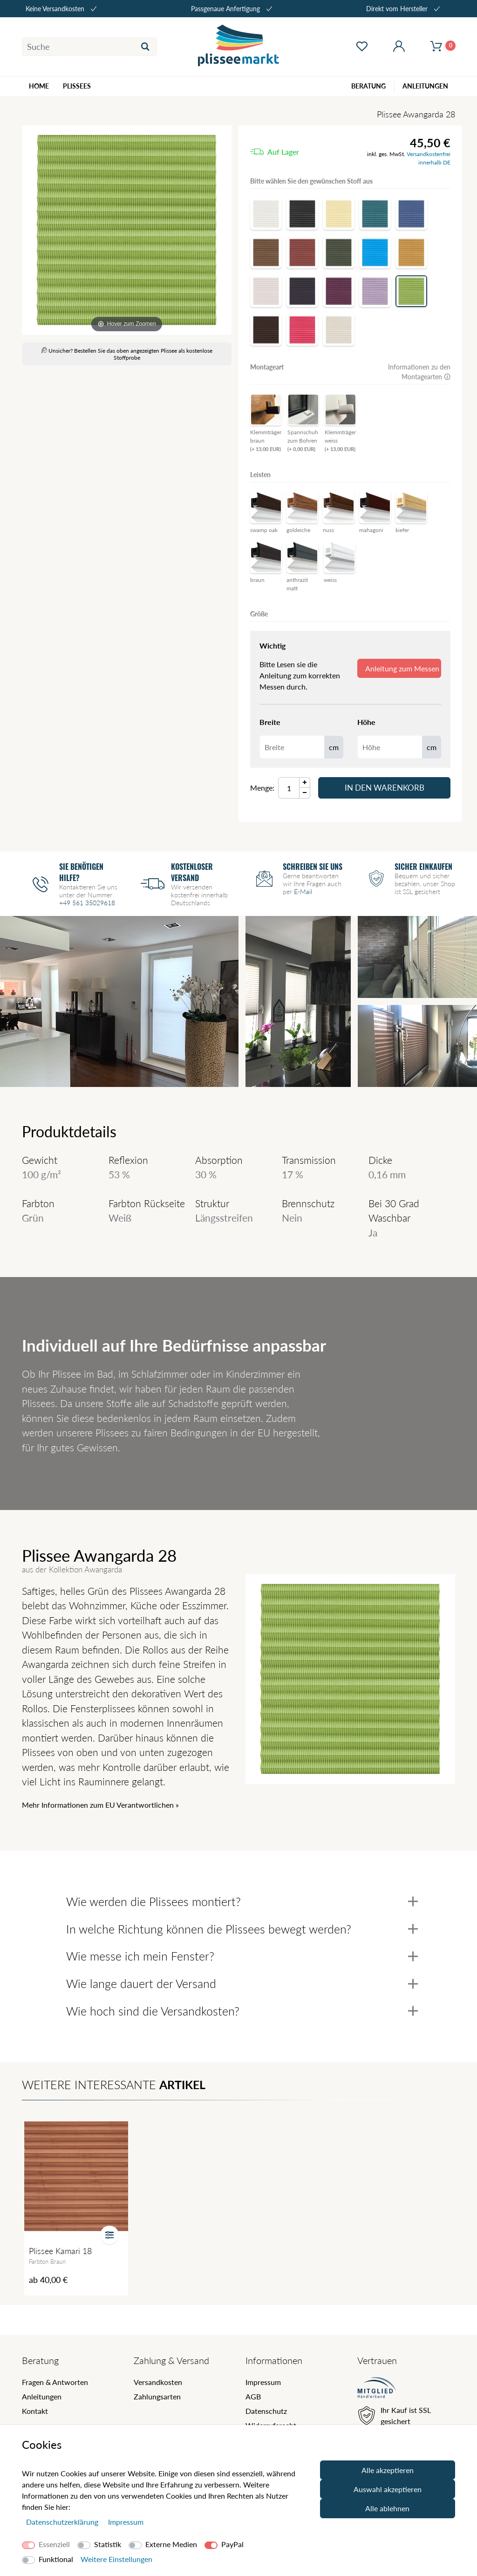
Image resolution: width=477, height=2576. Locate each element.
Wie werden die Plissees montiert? (242, 1901)
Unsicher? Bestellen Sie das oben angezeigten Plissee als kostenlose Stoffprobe (126, 354)
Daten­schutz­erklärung (63, 2521)
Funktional (56, 2559)
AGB (253, 2396)
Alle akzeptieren (387, 2470)
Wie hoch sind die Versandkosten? (242, 2011)
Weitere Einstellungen (116, 2559)
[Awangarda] (127, 230)
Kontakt (35, 2410)
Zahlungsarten (157, 2396)
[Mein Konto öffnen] (399, 46)
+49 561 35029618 (87, 903)
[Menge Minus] (305, 793)
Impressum (263, 2382)
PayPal (232, 2544)
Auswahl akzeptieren (388, 2489)
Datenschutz (266, 2410)
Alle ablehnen (387, 2508)
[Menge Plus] (305, 782)
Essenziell (54, 2544)
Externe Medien (171, 2544)
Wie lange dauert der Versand (242, 1983)
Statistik (107, 2544)
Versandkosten (158, 2382)
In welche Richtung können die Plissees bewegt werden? (242, 1929)
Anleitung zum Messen (402, 668)
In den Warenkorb (384, 788)
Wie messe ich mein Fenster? (242, 1956)
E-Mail (303, 891)
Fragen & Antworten (55, 2382)
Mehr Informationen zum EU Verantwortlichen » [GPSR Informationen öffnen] (100, 1804)
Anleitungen (41, 2396)
